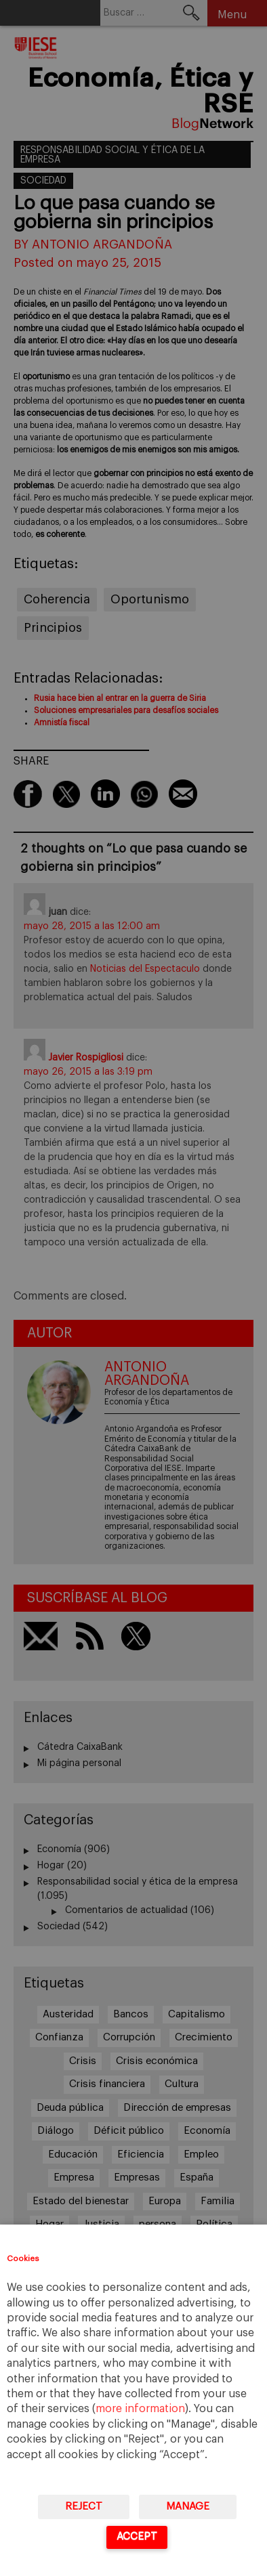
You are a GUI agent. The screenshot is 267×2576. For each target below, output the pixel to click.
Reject (83, 2507)
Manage (187, 2507)
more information (140, 2408)
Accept (137, 2536)
